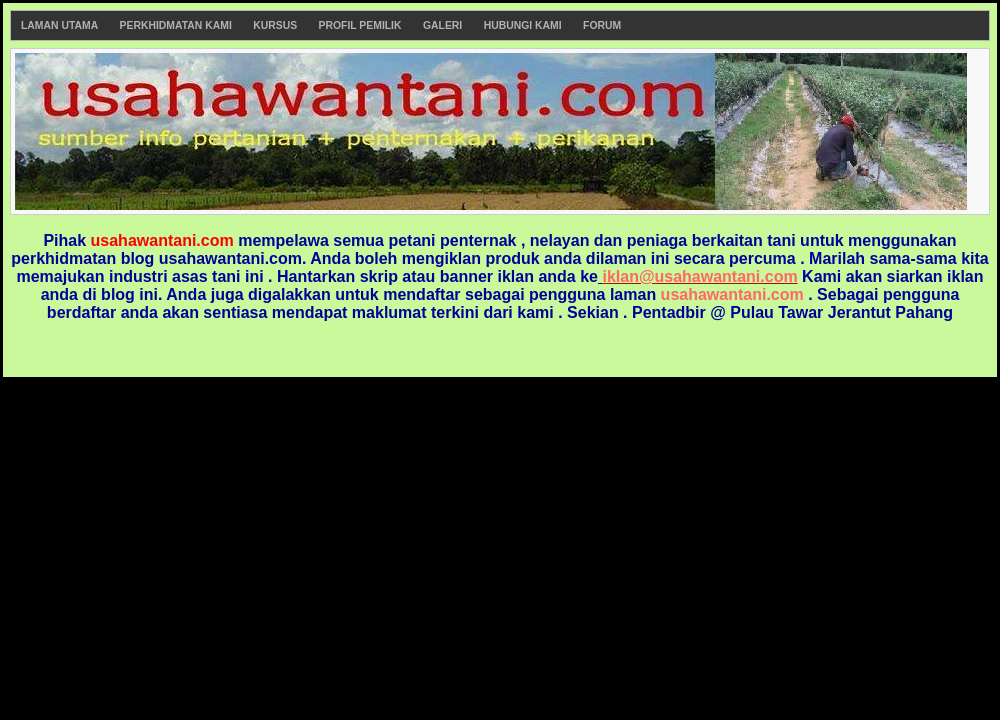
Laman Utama (59, 25)
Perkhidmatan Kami (176, 25)
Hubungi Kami (523, 25)
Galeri (442, 25)
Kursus (275, 25)
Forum (602, 25)
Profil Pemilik (360, 25)
